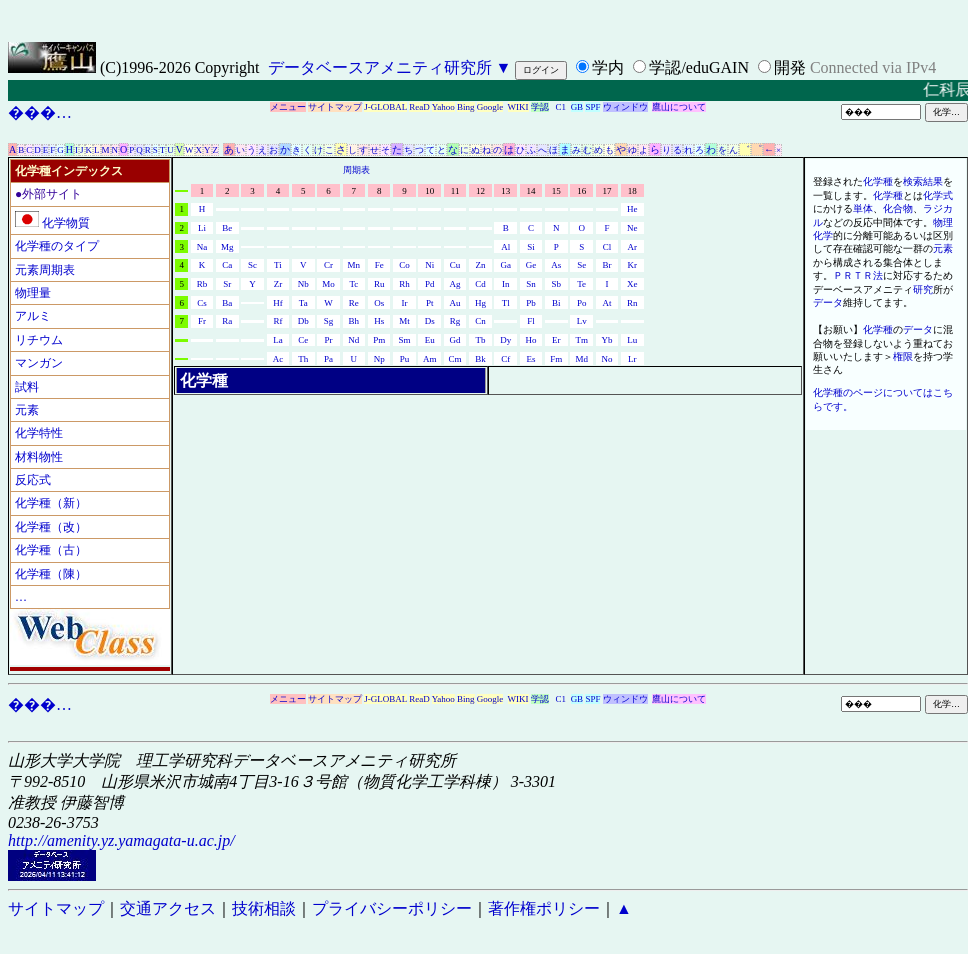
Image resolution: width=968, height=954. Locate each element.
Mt (404, 321)
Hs (379, 321)
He (632, 209)
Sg (329, 321)
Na (202, 247)
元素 (27, 410)
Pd (430, 284)
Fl (531, 321)
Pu (405, 359)
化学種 (878, 181)
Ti (278, 265)
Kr (633, 265)
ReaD (419, 107)
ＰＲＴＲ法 (858, 275)
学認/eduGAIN (699, 67)
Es (531, 359)
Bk (480, 359)
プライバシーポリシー (392, 908)
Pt (430, 303)
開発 (790, 67)
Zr (278, 284)
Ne (632, 228)
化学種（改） (51, 527)
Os (379, 303)
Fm (556, 359)
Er (556, 340)
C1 (561, 107)
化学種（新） (51, 503)
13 (505, 191)
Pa (328, 359)
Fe (379, 265)
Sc (252, 265)
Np (379, 359)
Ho (531, 340)
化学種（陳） (51, 574)
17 (606, 191)
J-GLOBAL (385, 107)
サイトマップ (335, 107)
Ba (227, 303)
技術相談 (264, 908)
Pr (329, 340)
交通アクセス (168, 908)
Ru (379, 284)
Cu (455, 265)
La (278, 340)
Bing (466, 107)
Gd (455, 340)
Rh (404, 284)
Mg (227, 247)
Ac (278, 359)
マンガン (39, 363)
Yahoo (443, 107)
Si (531, 247)
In (506, 284)
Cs (202, 303)
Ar (633, 247)
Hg (480, 303)
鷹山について (679, 107)
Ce (303, 340)
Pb (531, 303)
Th (303, 359)
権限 (903, 356)
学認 (540, 107)
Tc (353, 284)
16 (581, 191)
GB (577, 107)
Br (606, 265)
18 (632, 191)
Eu (430, 340)
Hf (278, 303)
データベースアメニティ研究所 (380, 67)
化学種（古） (51, 550)
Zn (480, 265)
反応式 (33, 480)
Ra (227, 321)
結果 (933, 181)
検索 (913, 181)
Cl (607, 247)
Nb (303, 284)
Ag (455, 284)
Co (404, 265)
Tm (581, 340)
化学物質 (52, 223)
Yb (606, 340)
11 (455, 191)
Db (303, 321)
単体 (863, 208)
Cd (480, 284)
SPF (592, 107)
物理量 (33, 293)
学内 (608, 67)
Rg (455, 321)
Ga (505, 265)
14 (531, 191)
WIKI (518, 107)
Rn (632, 303)
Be (227, 228)
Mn (354, 265)
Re (354, 303)
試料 (27, 387)
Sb (557, 284)
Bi (556, 303)
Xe (632, 284)
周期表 (356, 170)
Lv (582, 321)
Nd (353, 340)
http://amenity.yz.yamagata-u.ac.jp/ (121, 840)
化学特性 (39, 433)
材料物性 (39, 457)
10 (429, 191)
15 (556, 191)
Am (430, 359)
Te (581, 284)
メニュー (288, 107)
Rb (202, 284)
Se (581, 265)
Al (505, 247)
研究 (923, 289)
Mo (328, 284)
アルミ (33, 316)
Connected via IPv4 (873, 67)
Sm (404, 340)
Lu (632, 340)
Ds (430, 321)
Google (490, 107)
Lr (632, 359)
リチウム (39, 340)
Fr (202, 321)
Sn (531, 284)
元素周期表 (45, 270)
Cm (455, 359)
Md (581, 359)
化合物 (898, 208)
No (606, 359)
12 (480, 191)
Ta (303, 303)
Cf (505, 359)
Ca (227, 265)
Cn (480, 321)
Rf (277, 321)
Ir (404, 303)
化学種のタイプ (57, 246)
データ (828, 302)
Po (582, 303)
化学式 (938, 195)
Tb (480, 340)
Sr (227, 284)
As (556, 265)
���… (40, 112)
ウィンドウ (625, 107)
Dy (505, 340)
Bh (354, 321)
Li (202, 228)
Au (455, 303)
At (606, 303)
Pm (379, 340)
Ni (429, 265)
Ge (531, 265)
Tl (506, 303)
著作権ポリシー (544, 908)
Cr (328, 265)
